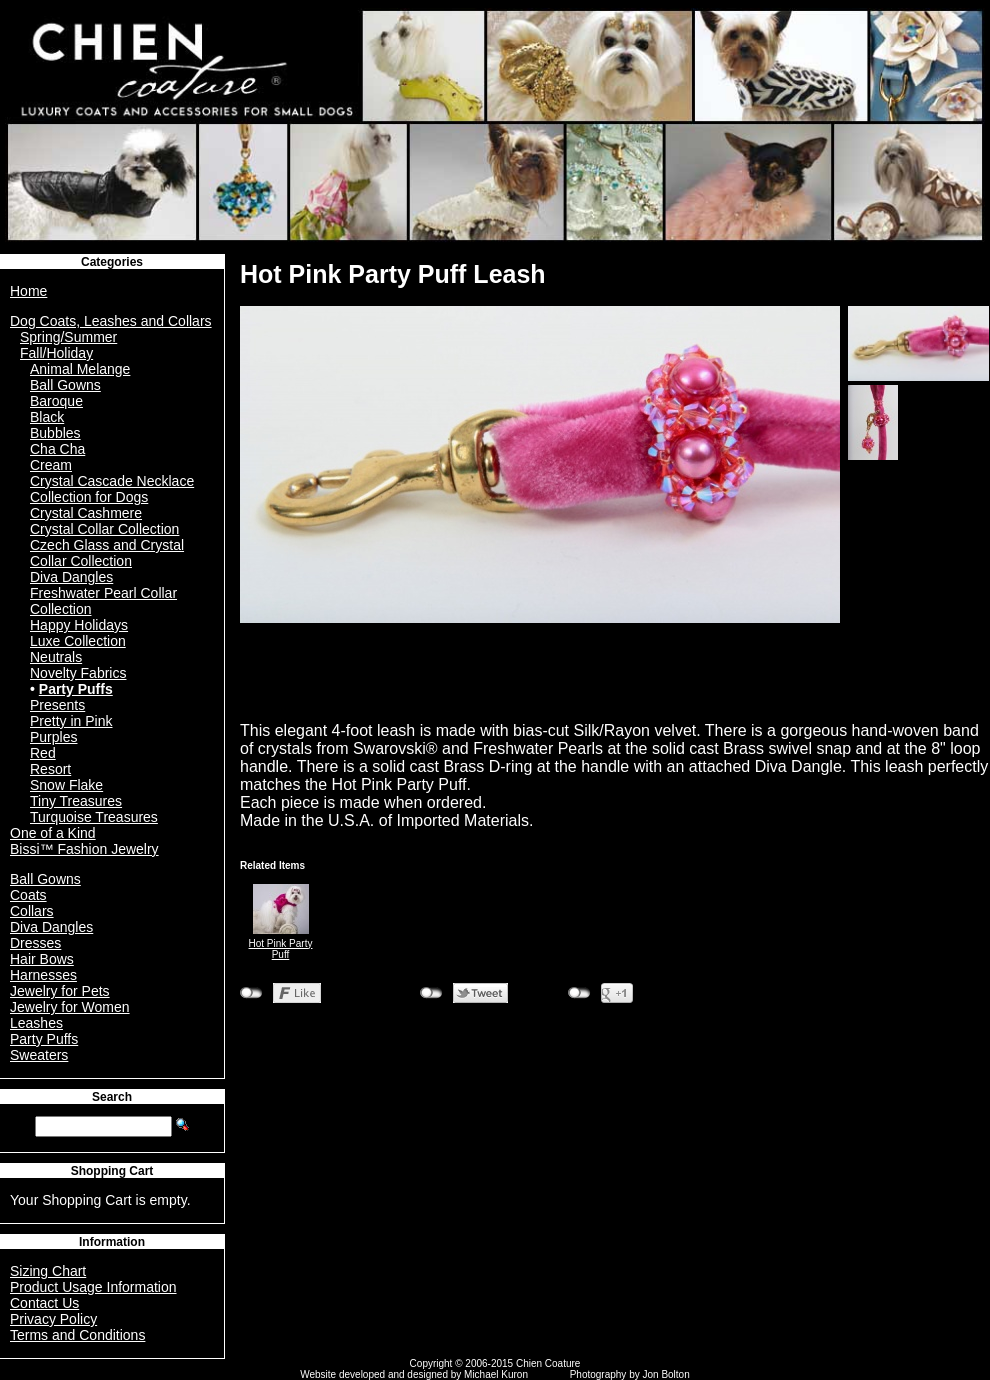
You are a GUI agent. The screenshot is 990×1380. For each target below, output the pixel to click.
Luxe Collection (78, 641)
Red (43, 753)
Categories (112, 262)
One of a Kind (53, 833)
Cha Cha (57, 449)
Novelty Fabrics (78, 673)
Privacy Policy (53, 1319)
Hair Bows (42, 959)
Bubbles (55, 433)
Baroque (56, 401)
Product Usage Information (93, 1287)
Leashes (36, 1023)
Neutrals (56, 657)
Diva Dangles (71, 577)
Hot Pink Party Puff (281, 949)
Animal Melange (80, 369)
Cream (51, 465)
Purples (53, 737)
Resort (50, 769)
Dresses (35, 943)
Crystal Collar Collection (104, 529)
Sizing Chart (48, 1271)
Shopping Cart (112, 1171)
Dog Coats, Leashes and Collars (111, 321)
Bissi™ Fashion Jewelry (84, 849)
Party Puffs (76, 689)
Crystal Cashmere (86, 513)
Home (28, 291)
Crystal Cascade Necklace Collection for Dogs (112, 489)
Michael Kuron (496, 1374)
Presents (57, 705)
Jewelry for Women (70, 1007)
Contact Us (44, 1303)
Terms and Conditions (77, 1335)
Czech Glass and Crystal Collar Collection (107, 553)
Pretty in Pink (71, 721)
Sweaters (39, 1055)
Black (47, 417)
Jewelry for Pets (60, 991)
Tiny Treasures (76, 801)
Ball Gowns (65, 385)
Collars (32, 911)
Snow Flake (66, 785)
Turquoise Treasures (94, 817)
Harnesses (43, 975)
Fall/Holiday (56, 353)
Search (112, 1097)
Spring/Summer (68, 337)
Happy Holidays (79, 625)
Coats (28, 895)
